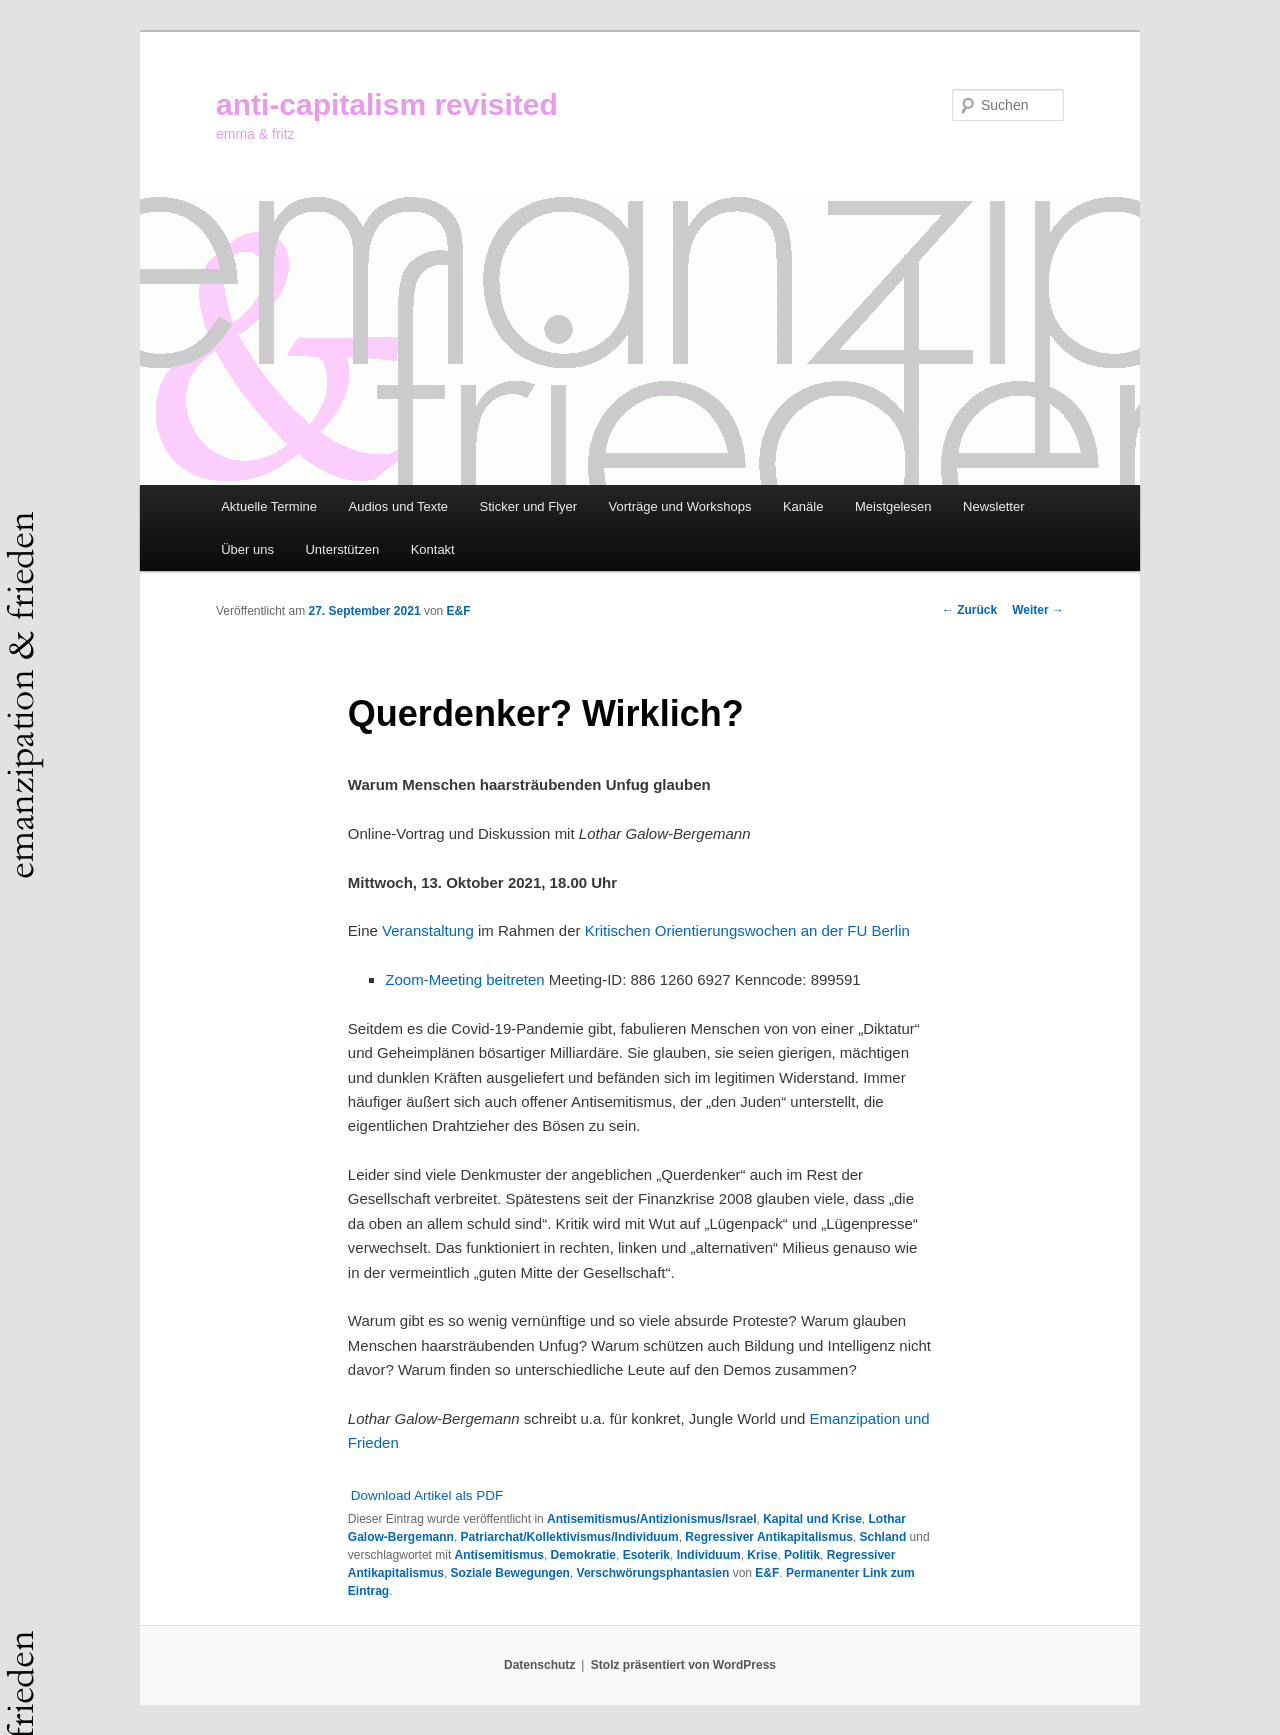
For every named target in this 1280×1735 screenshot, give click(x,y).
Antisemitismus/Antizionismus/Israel (651, 1519)
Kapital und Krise (812, 1519)
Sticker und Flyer (529, 506)
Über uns (247, 549)
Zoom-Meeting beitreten (464, 979)
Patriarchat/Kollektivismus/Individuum (570, 1537)
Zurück (969, 610)
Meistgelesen (893, 506)
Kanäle (803, 506)
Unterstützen (342, 549)
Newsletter (993, 506)
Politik (802, 1555)
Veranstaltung (428, 930)
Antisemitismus (499, 1555)
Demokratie (583, 1555)
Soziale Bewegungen (510, 1573)
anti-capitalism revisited (387, 104)
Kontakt (433, 549)
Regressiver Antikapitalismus (769, 1537)
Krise (762, 1555)
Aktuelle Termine (269, 506)
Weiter (1038, 610)
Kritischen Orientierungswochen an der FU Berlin (747, 930)
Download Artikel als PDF (427, 1495)
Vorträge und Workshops (680, 506)
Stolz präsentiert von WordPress (683, 1665)
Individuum (709, 1555)
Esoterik (646, 1555)
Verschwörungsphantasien (653, 1573)
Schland (883, 1537)
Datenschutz (539, 1665)
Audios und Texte (399, 506)
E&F (459, 611)
